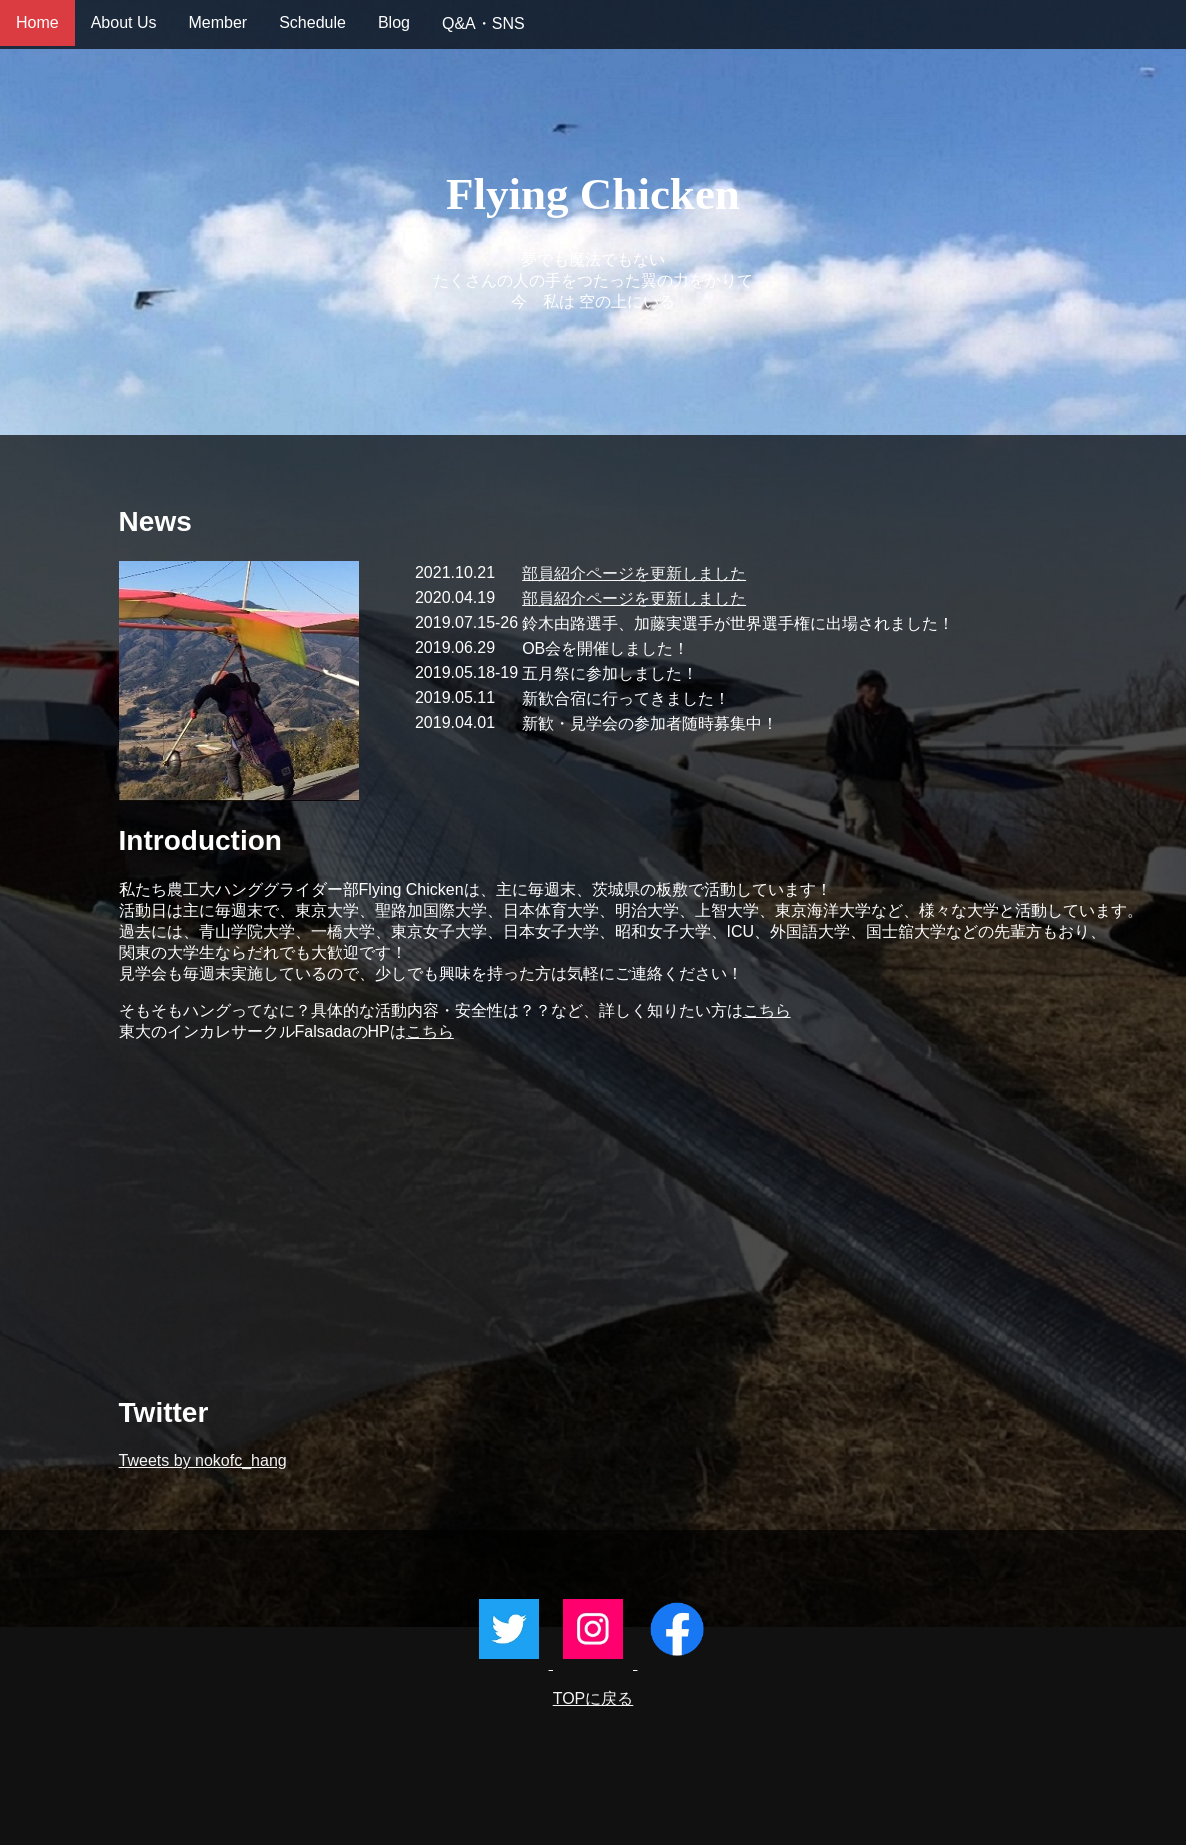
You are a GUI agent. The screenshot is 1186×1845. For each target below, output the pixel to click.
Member (218, 22)
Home (37, 22)
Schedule (312, 22)
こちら (767, 1010)
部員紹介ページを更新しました (634, 573)
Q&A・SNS (483, 23)
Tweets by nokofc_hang (203, 1460)
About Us (124, 22)
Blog (394, 22)
